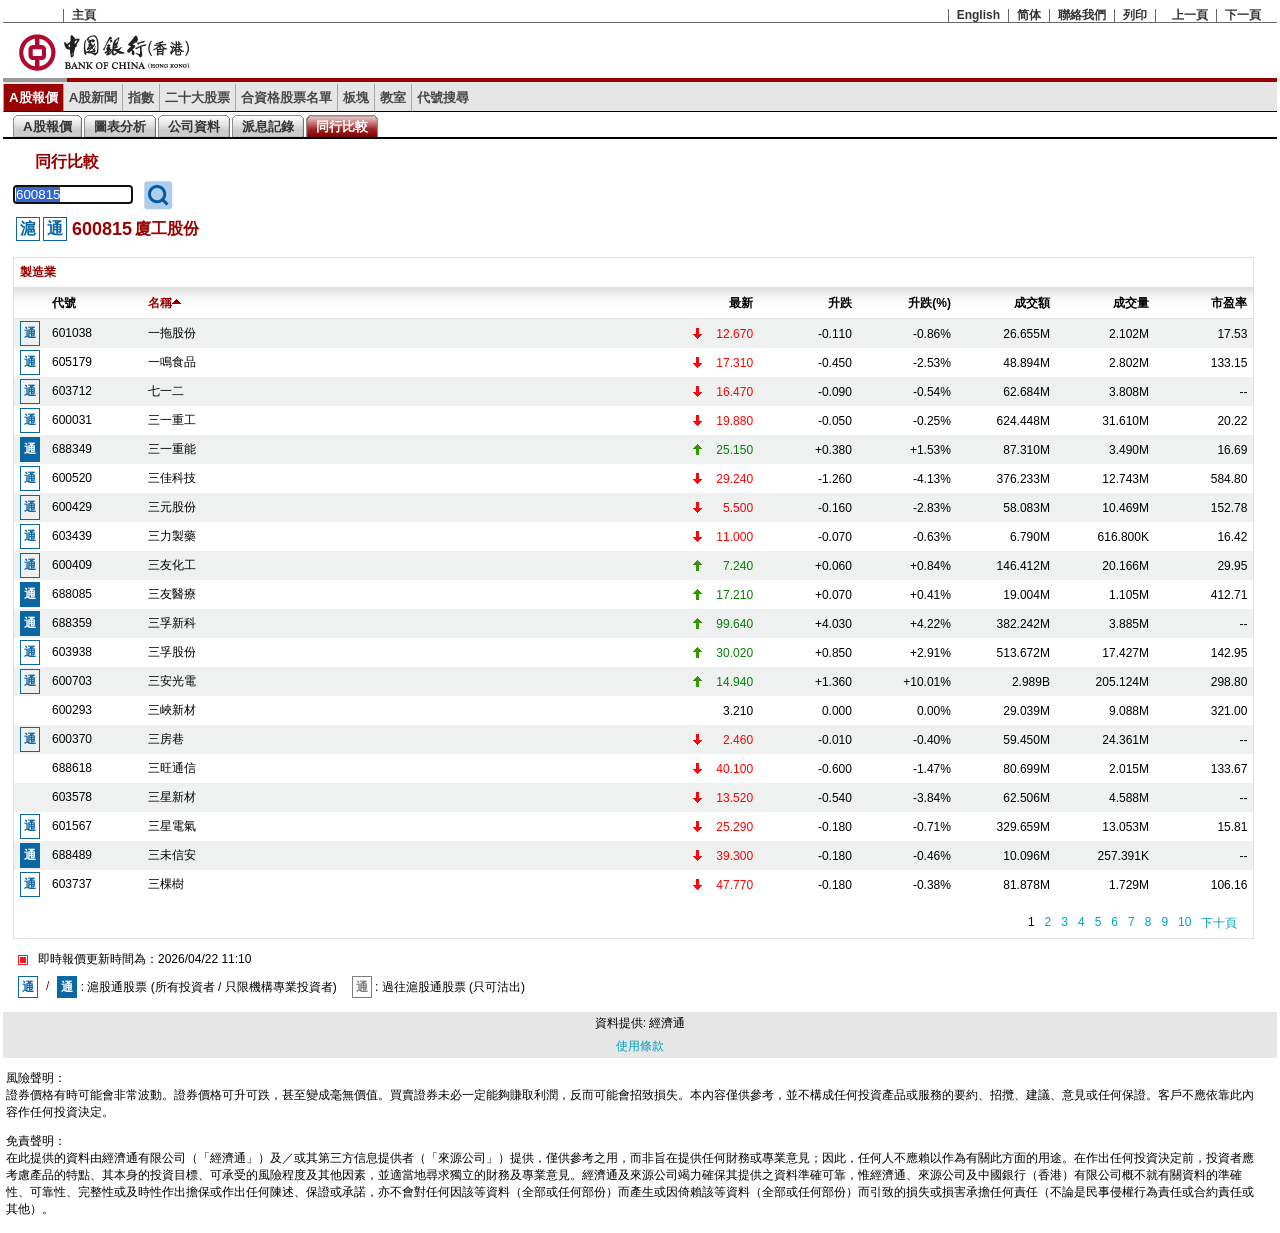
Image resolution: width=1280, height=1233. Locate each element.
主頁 (84, 15)
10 (1184, 922)
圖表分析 (120, 126)
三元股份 (172, 507)
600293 (72, 710)
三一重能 (172, 449)
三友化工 (172, 565)
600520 (72, 478)
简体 (1029, 15)
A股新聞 (93, 97)
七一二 (166, 391)
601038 (72, 333)
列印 (1135, 15)
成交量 (1131, 303)
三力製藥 (172, 536)
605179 (72, 362)
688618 (72, 768)
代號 (64, 303)
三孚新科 (172, 623)
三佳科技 (172, 478)
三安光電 (172, 681)
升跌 (840, 303)
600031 (72, 420)
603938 (72, 652)
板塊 (356, 97)
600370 (72, 739)
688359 (72, 623)
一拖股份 (172, 333)
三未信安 (172, 855)
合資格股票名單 (286, 97)
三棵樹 (166, 884)
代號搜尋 (443, 97)
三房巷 (166, 739)
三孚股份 (172, 652)
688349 (72, 449)
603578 (72, 797)
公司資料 (194, 126)
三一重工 (172, 420)
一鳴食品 (172, 362)
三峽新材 (172, 710)
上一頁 (1190, 15)
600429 (72, 507)
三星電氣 (172, 826)
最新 (741, 303)
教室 (393, 97)
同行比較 (342, 126)
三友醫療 (172, 594)
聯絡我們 (1082, 15)
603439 (72, 536)
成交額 (1032, 303)
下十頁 (1219, 923)
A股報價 (33, 97)
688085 (72, 594)
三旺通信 (172, 768)
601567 (72, 826)
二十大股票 (197, 97)
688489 (72, 855)
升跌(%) (929, 303)
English (978, 15)
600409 (72, 565)
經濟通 (667, 1023)
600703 (72, 681)
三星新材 (172, 797)
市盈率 (1229, 303)
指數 (141, 97)
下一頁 (1243, 15)
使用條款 (640, 1046)
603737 (72, 884)
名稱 (164, 303)
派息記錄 (268, 126)
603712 (72, 391)
